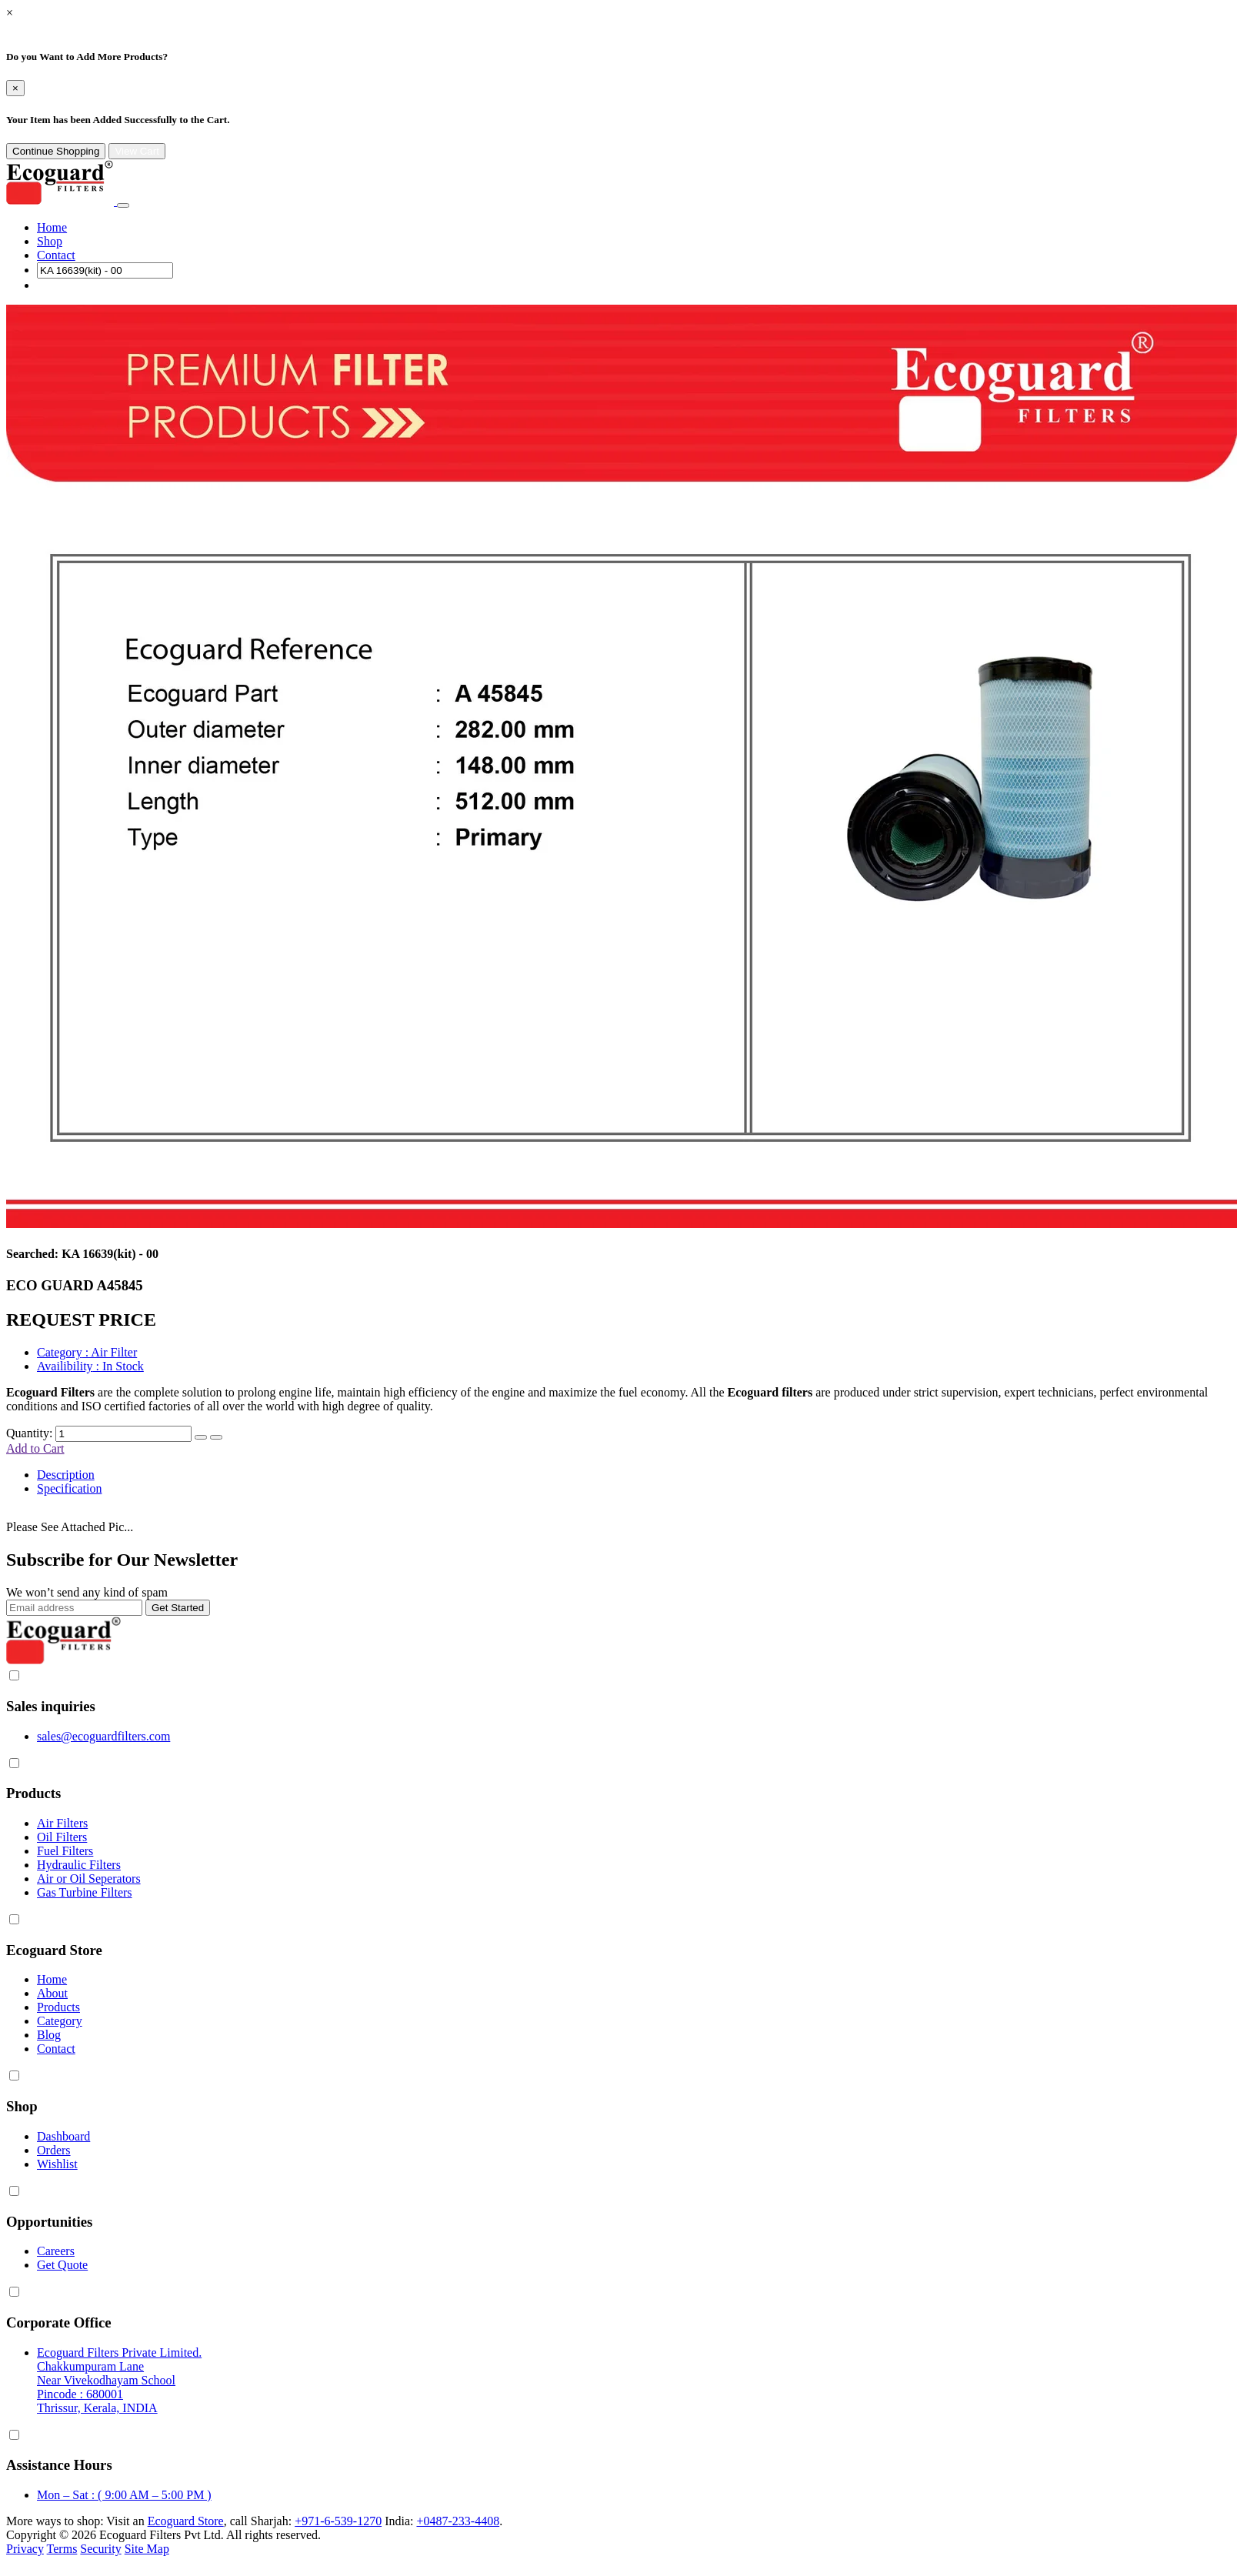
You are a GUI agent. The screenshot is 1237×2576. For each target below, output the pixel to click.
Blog (49, 2034)
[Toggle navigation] (123, 205)
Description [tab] (66, 1474)
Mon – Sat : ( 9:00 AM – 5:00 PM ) (124, 2494)
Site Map (147, 2548)
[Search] (105, 270)
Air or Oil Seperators (89, 1878)
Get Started (178, 1607)
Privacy (25, 2548)
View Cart (137, 151)
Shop (49, 241)
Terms (62, 2548)
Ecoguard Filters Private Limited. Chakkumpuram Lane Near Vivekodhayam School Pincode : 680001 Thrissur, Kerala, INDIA (119, 2380)
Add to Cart (35, 1448)
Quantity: (29, 1433)
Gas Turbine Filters (84, 1892)
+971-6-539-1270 (338, 2521)
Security (100, 2548)
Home (52, 227)
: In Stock (90, 1366)
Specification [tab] (69, 1488)
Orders (54, 2150)
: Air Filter (87, 1352)
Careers (56, 2250)
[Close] (15, 88)
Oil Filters (62, 1837)
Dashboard (63, 2136)
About (52, 1993)
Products (58, 2007)
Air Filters (62, 1823)
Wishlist (57, 2164)
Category (59, 2020)
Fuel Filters (65, 1850)
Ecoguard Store (186, 2521)
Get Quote (62, 2264)
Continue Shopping (55, 151)
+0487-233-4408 (457, 2521)
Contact (56, 255)
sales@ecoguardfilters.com (103, 1736)
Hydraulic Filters (79, 1864)
